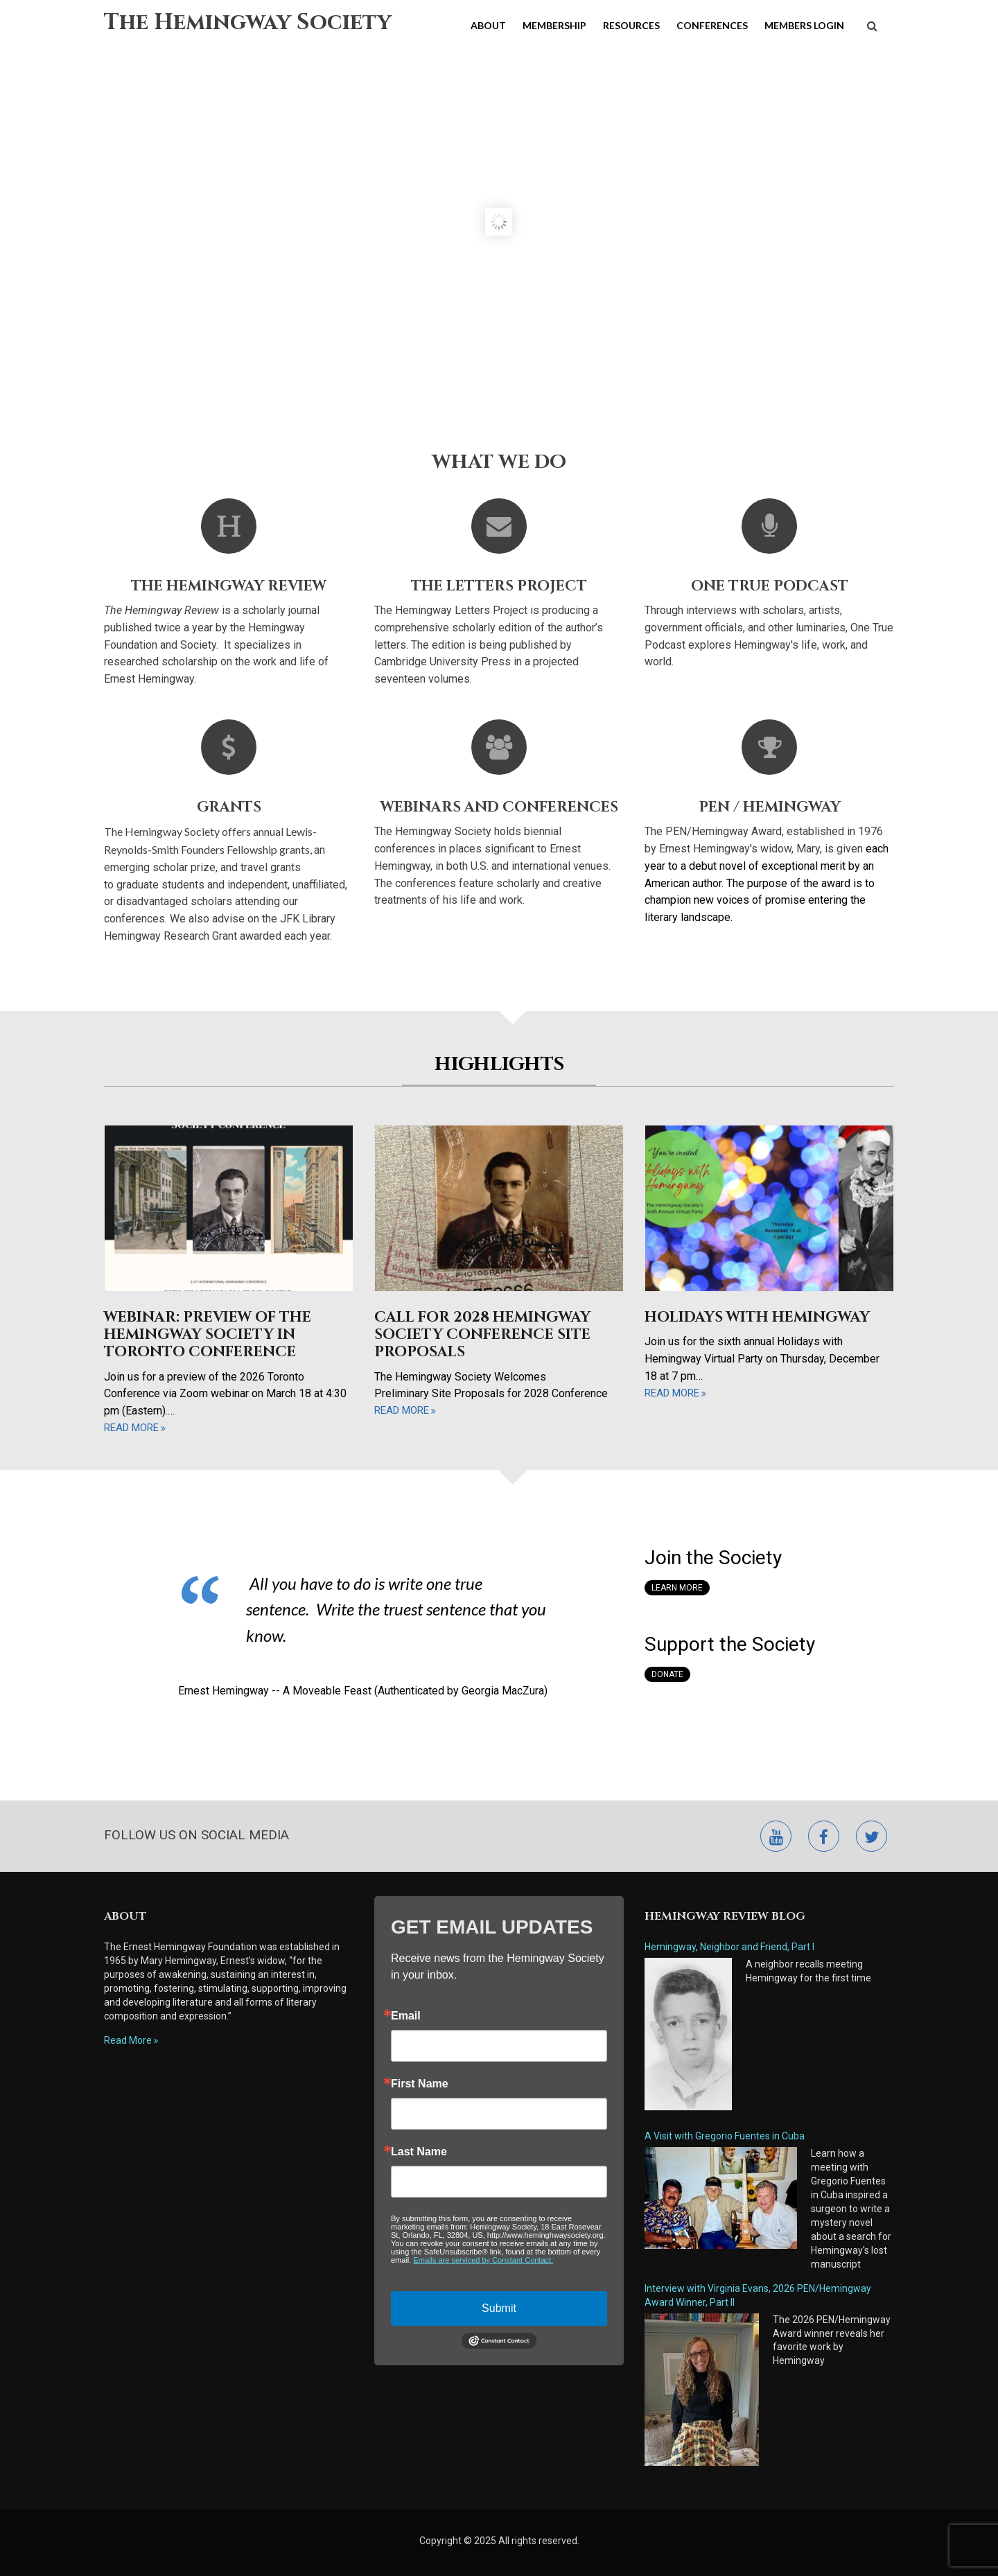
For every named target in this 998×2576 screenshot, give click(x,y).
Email (406, 2016)
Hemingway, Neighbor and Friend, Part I (729, 1946)
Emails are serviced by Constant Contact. (483, 2260)
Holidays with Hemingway (757, 1317)
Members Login (804, 25)
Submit (499, 2308)
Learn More (677, 1588)
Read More (128, 2040)
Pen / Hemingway (770, 807)
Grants (229, 807)
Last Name (419, 2151)
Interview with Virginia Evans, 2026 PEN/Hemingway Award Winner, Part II (758, 2295)
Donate (667, 1674)
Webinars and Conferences (499, 807)
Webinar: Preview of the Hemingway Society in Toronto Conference (207, 1335)
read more (131, 1427)
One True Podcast (769, 586)
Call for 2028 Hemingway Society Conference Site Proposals (482, 1335)
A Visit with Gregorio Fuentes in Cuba (725, 2135)
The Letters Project (499, 586)
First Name (419, 2083)
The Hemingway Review (228, 586)
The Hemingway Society (248, 22)
